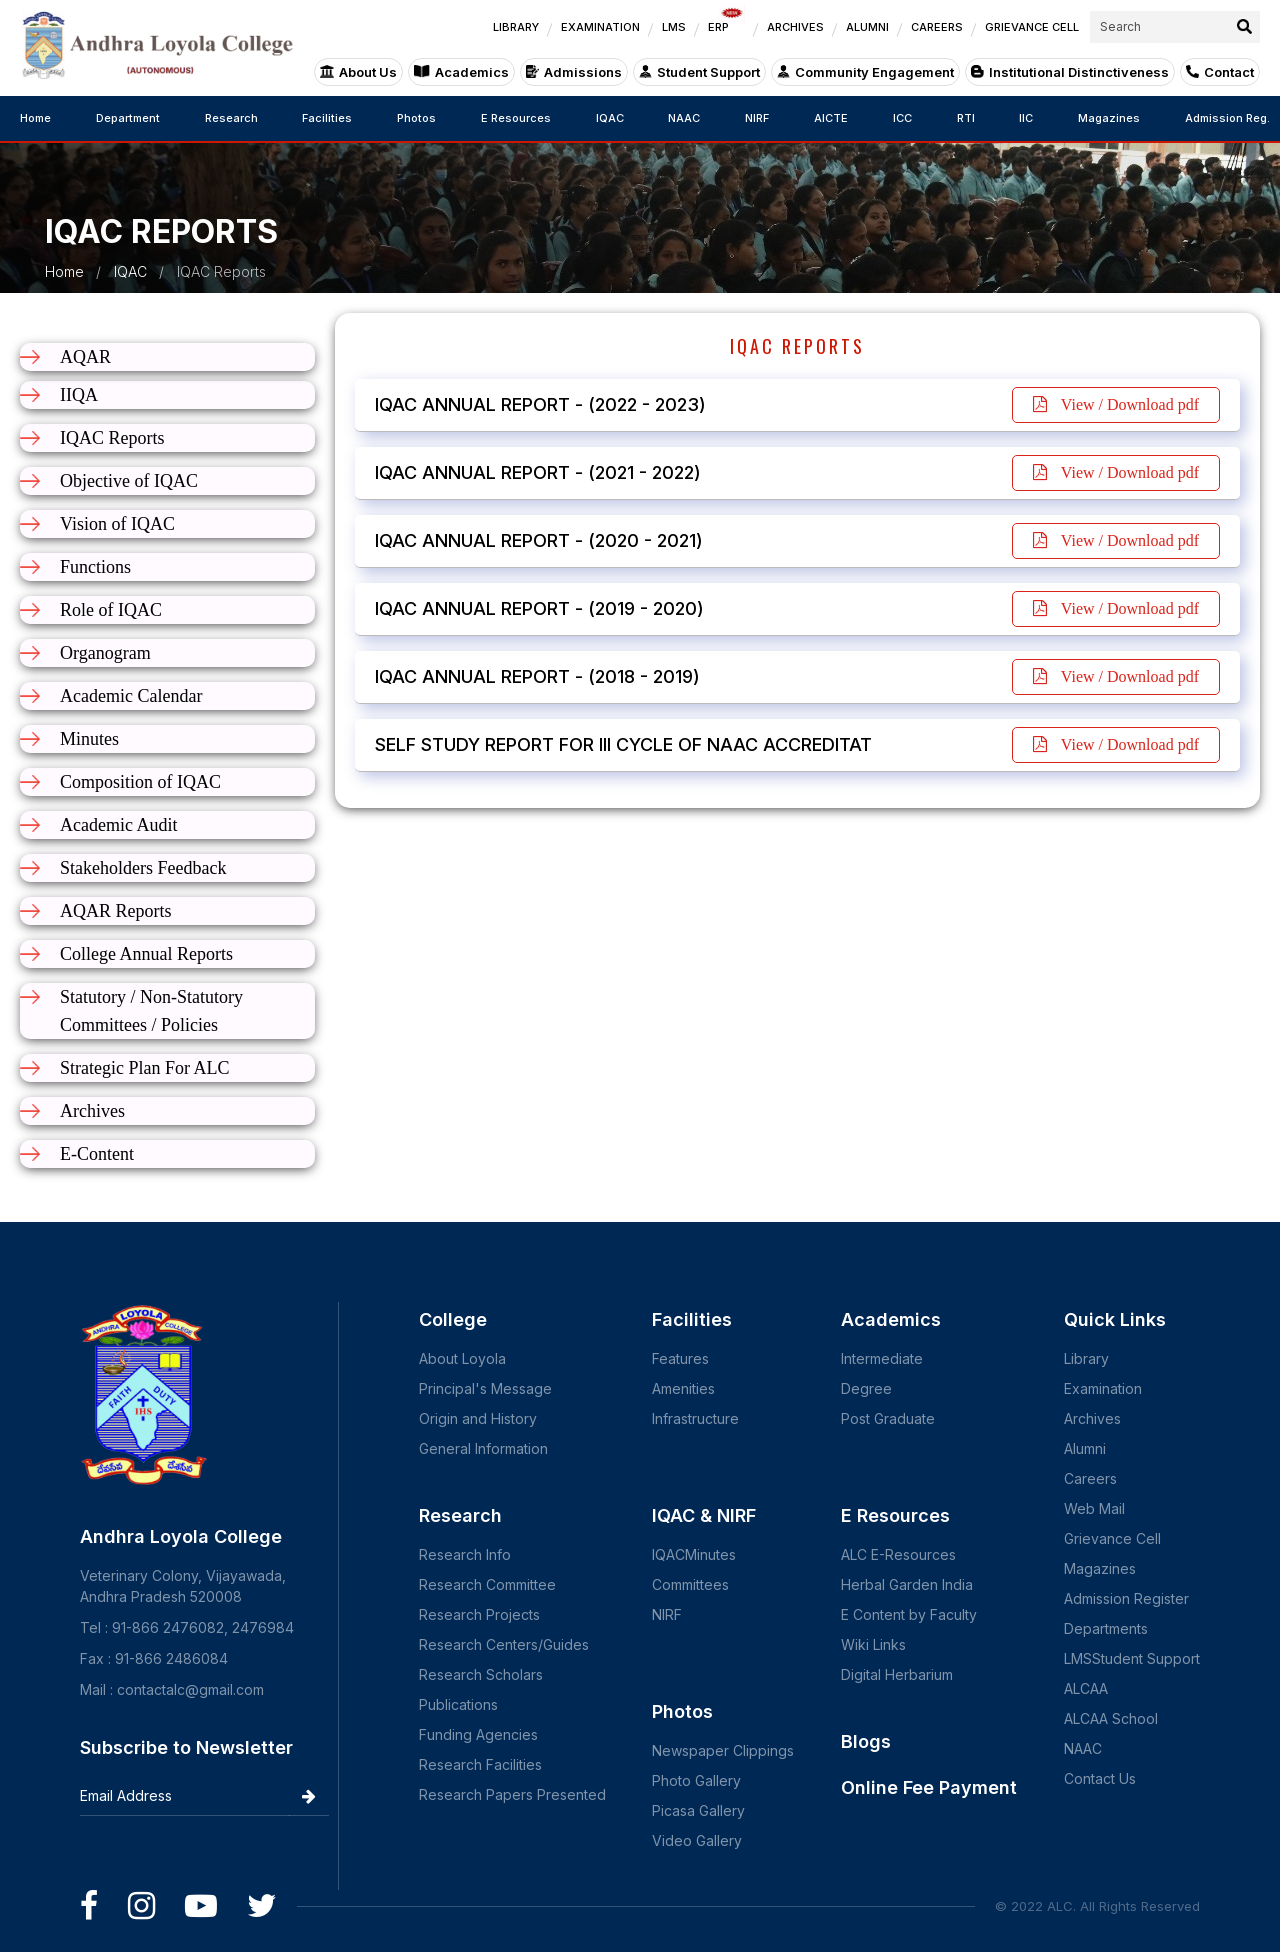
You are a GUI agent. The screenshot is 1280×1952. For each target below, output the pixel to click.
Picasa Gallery (698, 1810)
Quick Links (1115, 1319)
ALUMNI (867, 27)
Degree (866, 1388)
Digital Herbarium (897, 1674)
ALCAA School (1111, 1718)
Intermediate (882, 1358)
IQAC (610, 118)
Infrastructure (695, 1418)
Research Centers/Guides (504, 1644)
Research (231, 118)
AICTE (831, 118)
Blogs (866, 1741)
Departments (1106, 1628)
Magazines (1109, 118)
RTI (966, 118)
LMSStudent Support (1132, 1658)
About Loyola (462, 1358)
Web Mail (1094, 1508)
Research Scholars (481, 1674)
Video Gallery (697, 1840)
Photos (416, 118)
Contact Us (1100, 1778)
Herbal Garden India (907, 1584)
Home (35, 118)
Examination (1103, 1388)
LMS (674, 27)
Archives (1092, 1418)
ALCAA (1086, 1688)
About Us (358, 72)
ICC (902, 118)
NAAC (684, 118)
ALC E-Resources (898, 1554)
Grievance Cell (1112, 1538)
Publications (458, 1704)
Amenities (683, 1388)
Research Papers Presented (512, 1794)
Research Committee (487, 1584)
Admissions (574, 72)
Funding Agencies (478, 1734)
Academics (461, 72)
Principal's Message (485, 1388)
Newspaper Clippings (723, 1750)
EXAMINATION (600, 27)
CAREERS (937, 27)
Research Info (465, 1554)
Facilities (327, 118)
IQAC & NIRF (704, 1515)
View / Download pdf (1116, 404)
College (453, 1319)
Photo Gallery (696, 1780)
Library (1086, 1358)
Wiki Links (873, 1644)
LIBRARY (516, 27)
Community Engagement (865, 72)
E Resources (516, 118)
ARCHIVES (795, 27)
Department (128, 118)
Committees (690, 1584)
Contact (1220, 72)
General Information (483, 1448)
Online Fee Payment (929, 1787)
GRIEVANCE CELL (1032, 27)
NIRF (757, 118)
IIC (1026, 118)
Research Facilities (480, 1764)
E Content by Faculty (909, 1614)
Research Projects (479, 1614)
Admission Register (1126, 1598)
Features (680, 1358)
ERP (726, 22)
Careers (1090, 1478)
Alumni (1085, 1448)
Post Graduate (888, 1418)
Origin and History (478, 1418)
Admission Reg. (1227, 118)
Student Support (699, 72)
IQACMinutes (694, 1554)
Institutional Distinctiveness (1070, 72)
